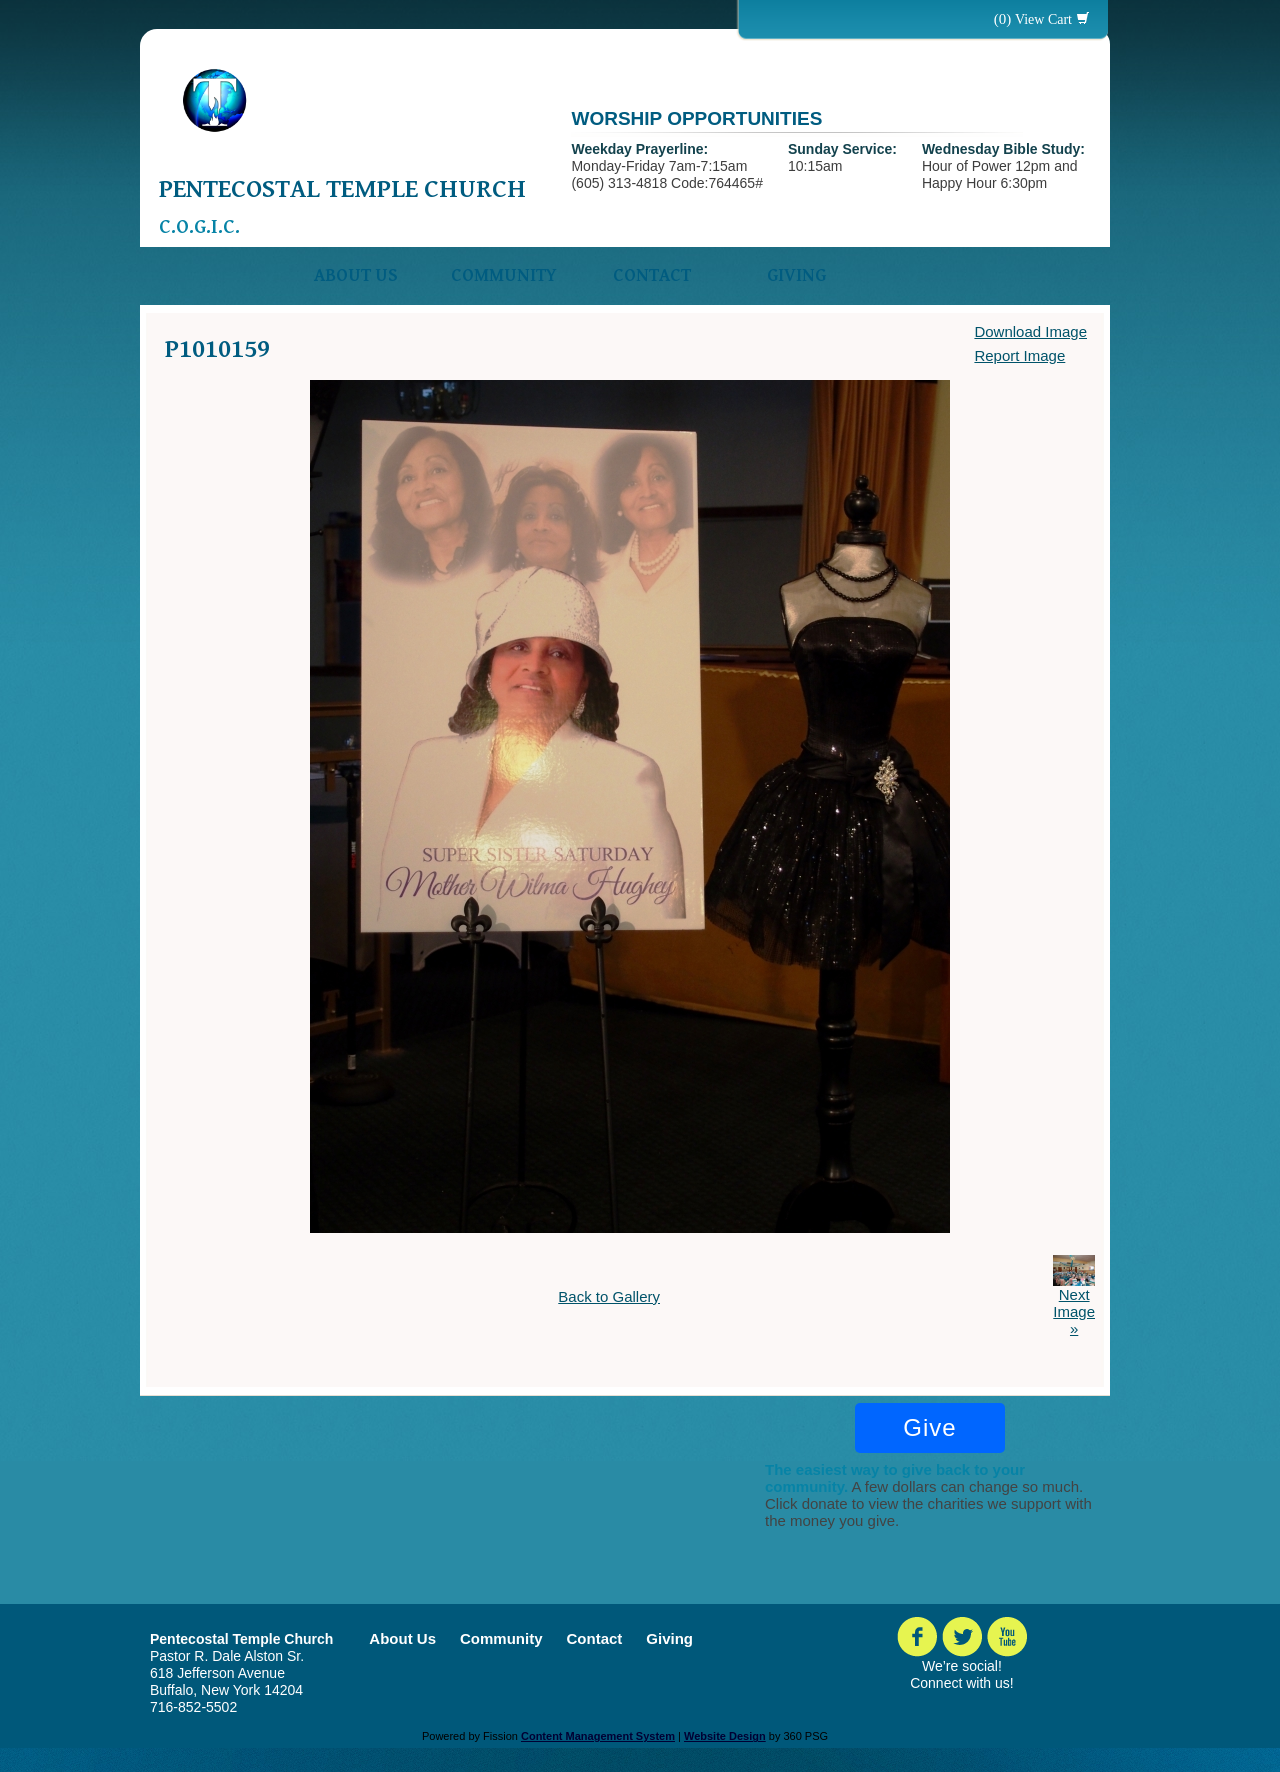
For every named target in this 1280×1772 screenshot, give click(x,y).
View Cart (1043, 19)
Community (504, 275)
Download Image (1030, 331)
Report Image (1019, 355)
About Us (356, 275)
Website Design (725, 1736)
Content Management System (598, 1736)
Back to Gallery (609, 1296)
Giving (796, 275)
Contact (652, 275)
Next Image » (1074, 1311)
